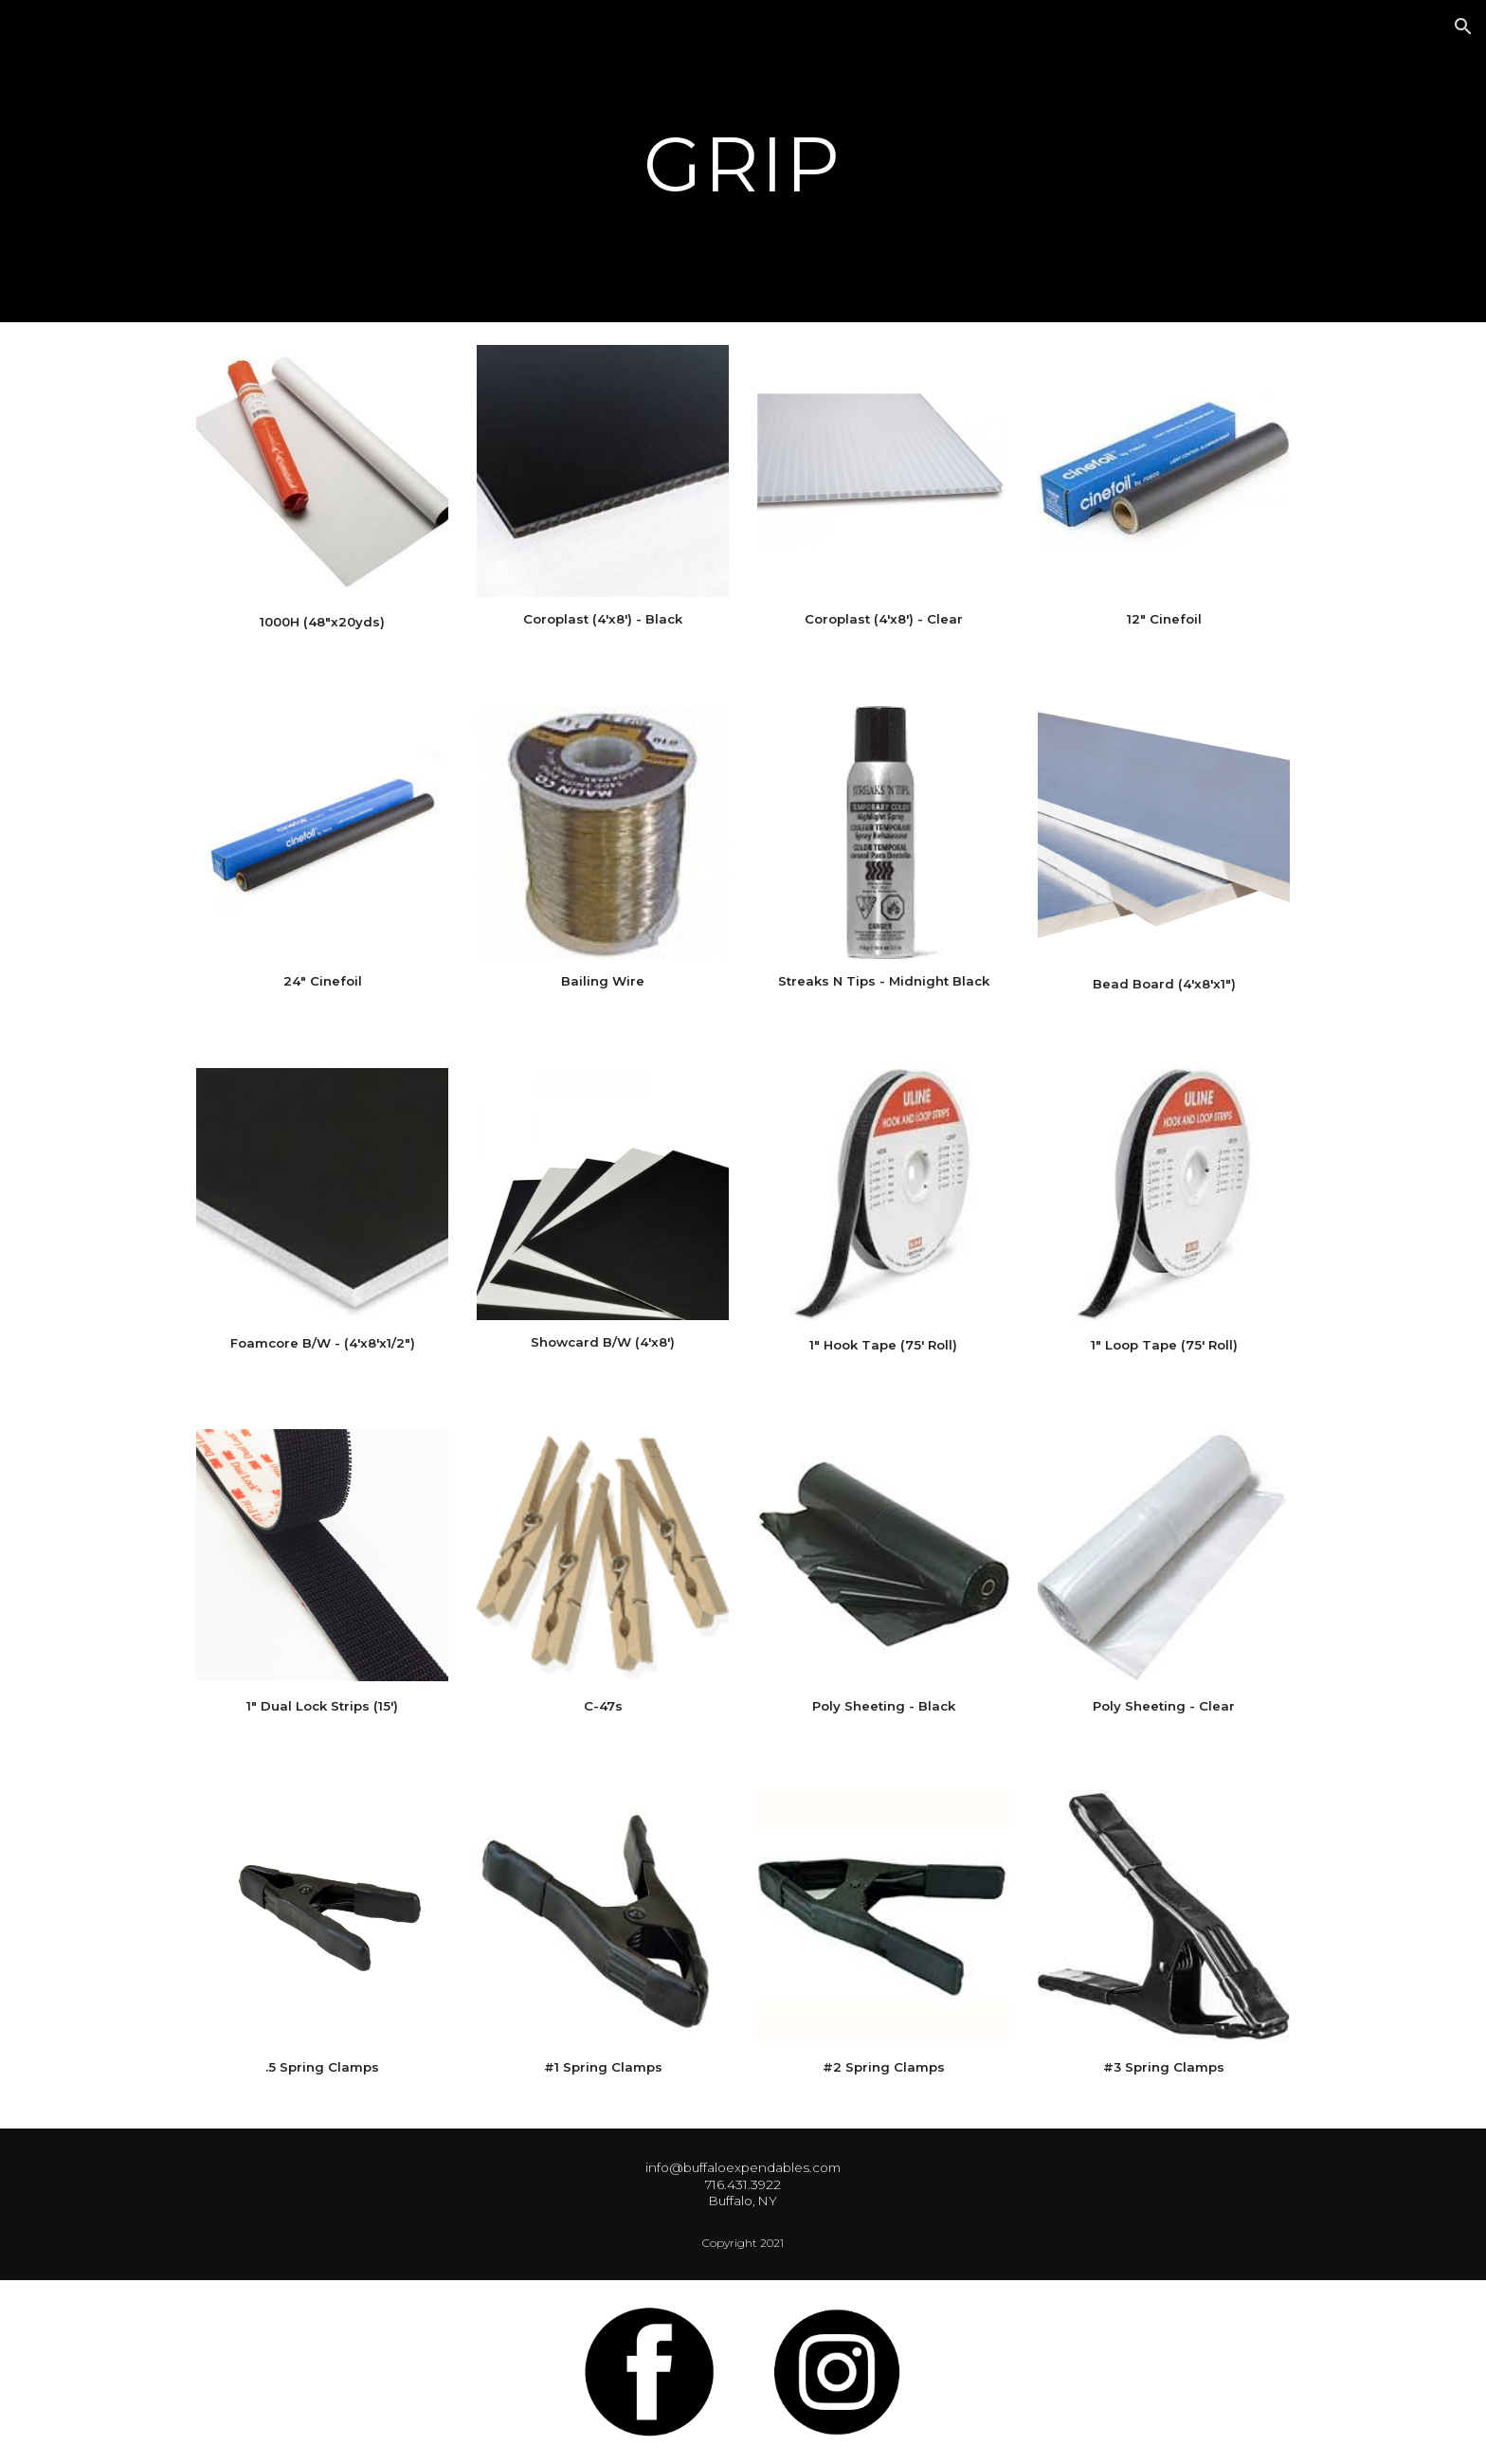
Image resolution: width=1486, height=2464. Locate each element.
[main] (743, 161)
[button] (1463, 26)
